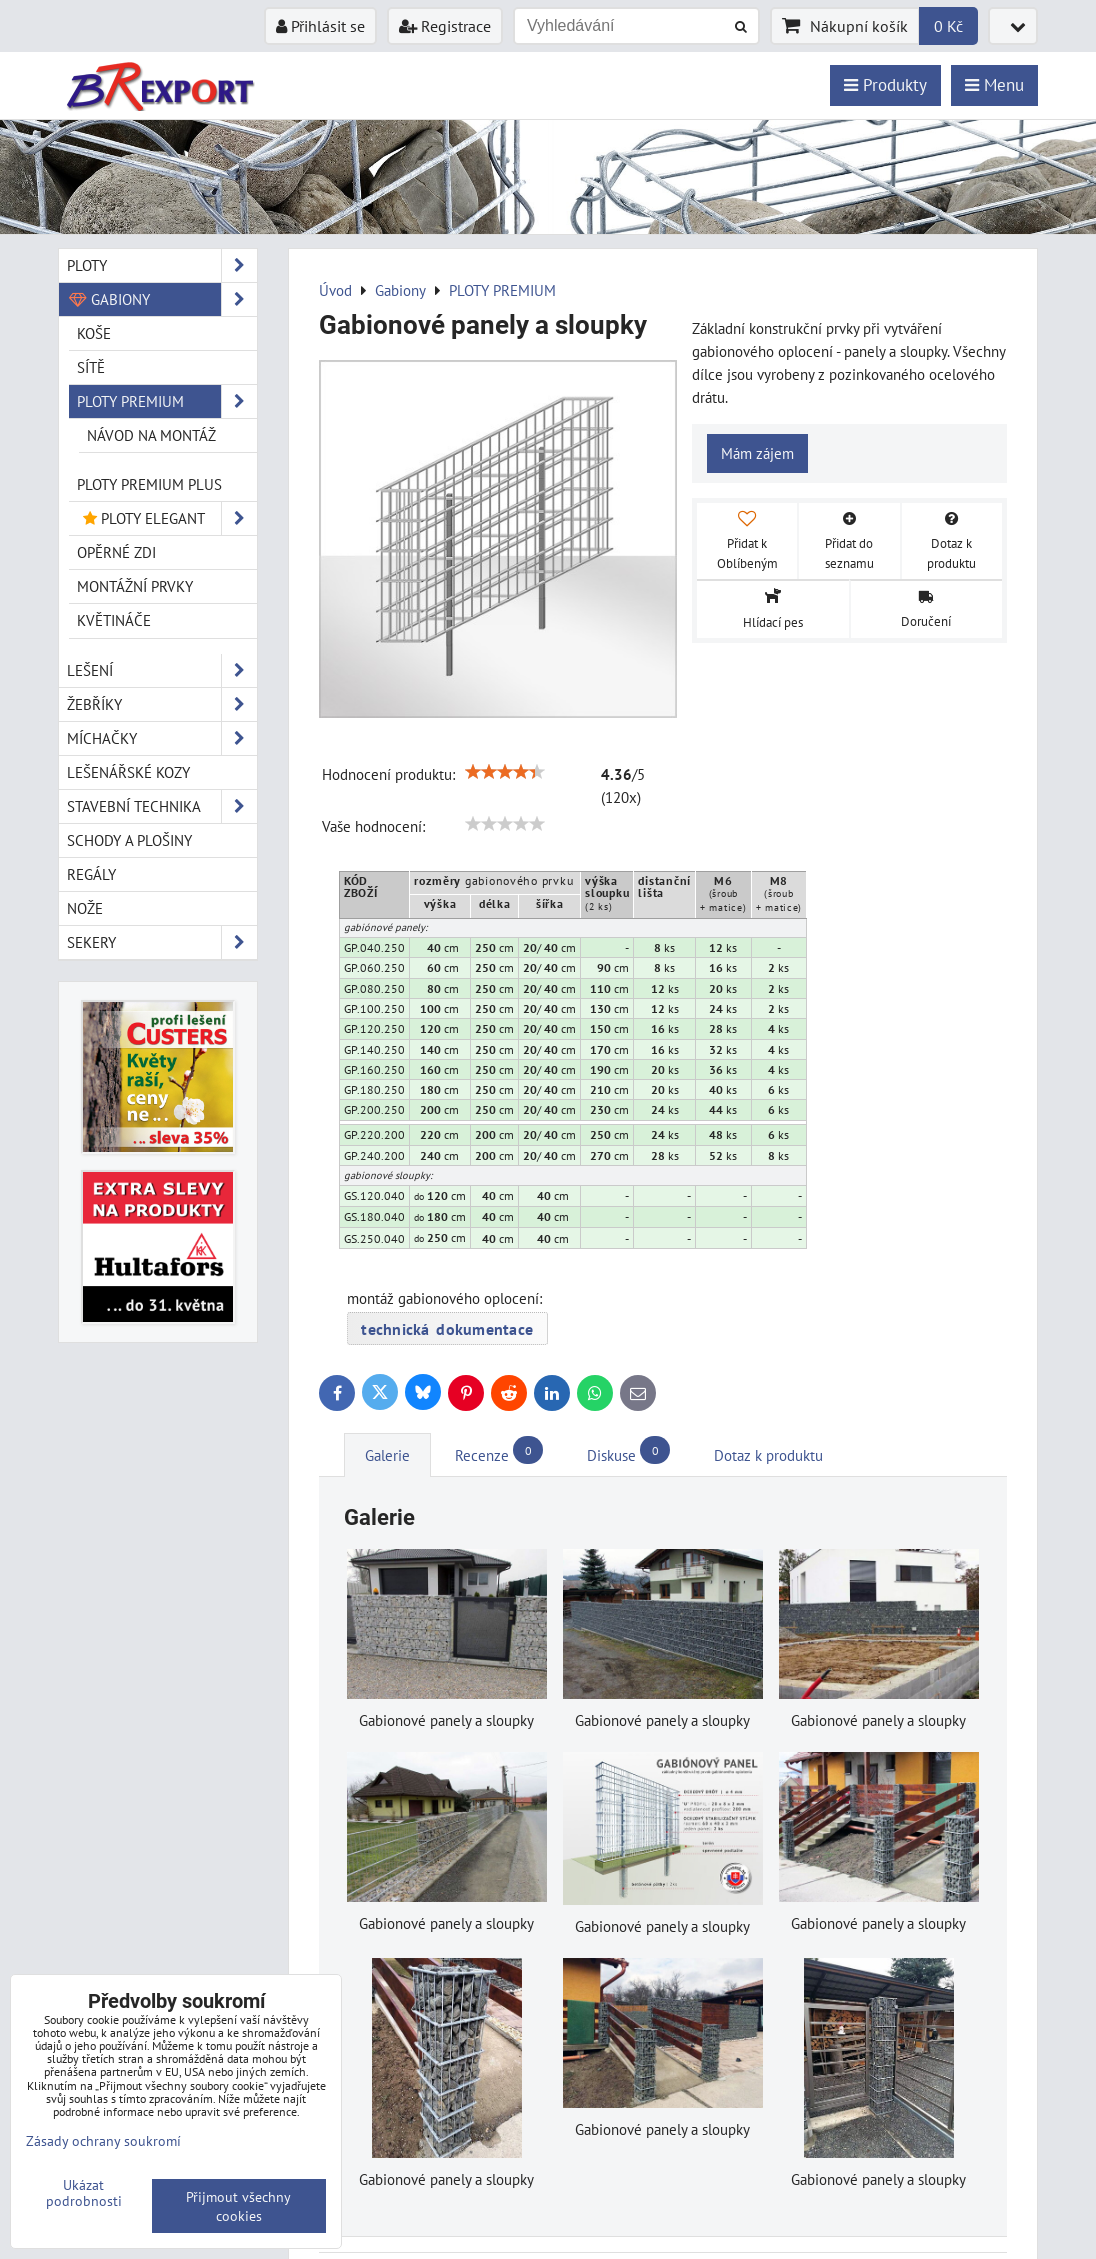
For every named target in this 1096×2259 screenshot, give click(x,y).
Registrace (445, 26)
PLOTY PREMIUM (167, 401)
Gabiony (162, 299)
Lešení (162, 670)
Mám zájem (757, 453)
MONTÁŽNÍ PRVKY (135, 586)
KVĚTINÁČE (114, 620)
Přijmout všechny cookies (238, 2206)
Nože (85, 908)
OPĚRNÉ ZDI (116, 552)
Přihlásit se (320, 26)
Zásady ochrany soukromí (103, 2140)
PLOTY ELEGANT (167, 518)
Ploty (162, 265)
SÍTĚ (91, 367)
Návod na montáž (151, 435)
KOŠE (94, 333)
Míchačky (162, 738)
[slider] (505, 772)
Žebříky (162, 704)
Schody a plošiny (129, 840)
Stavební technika (162, 806)
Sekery (162, 942)
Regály (91, 874)
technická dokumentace (447, 1329)
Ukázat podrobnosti (84, 2193)
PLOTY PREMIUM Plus (149, 484)
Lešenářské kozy (128, 772)
